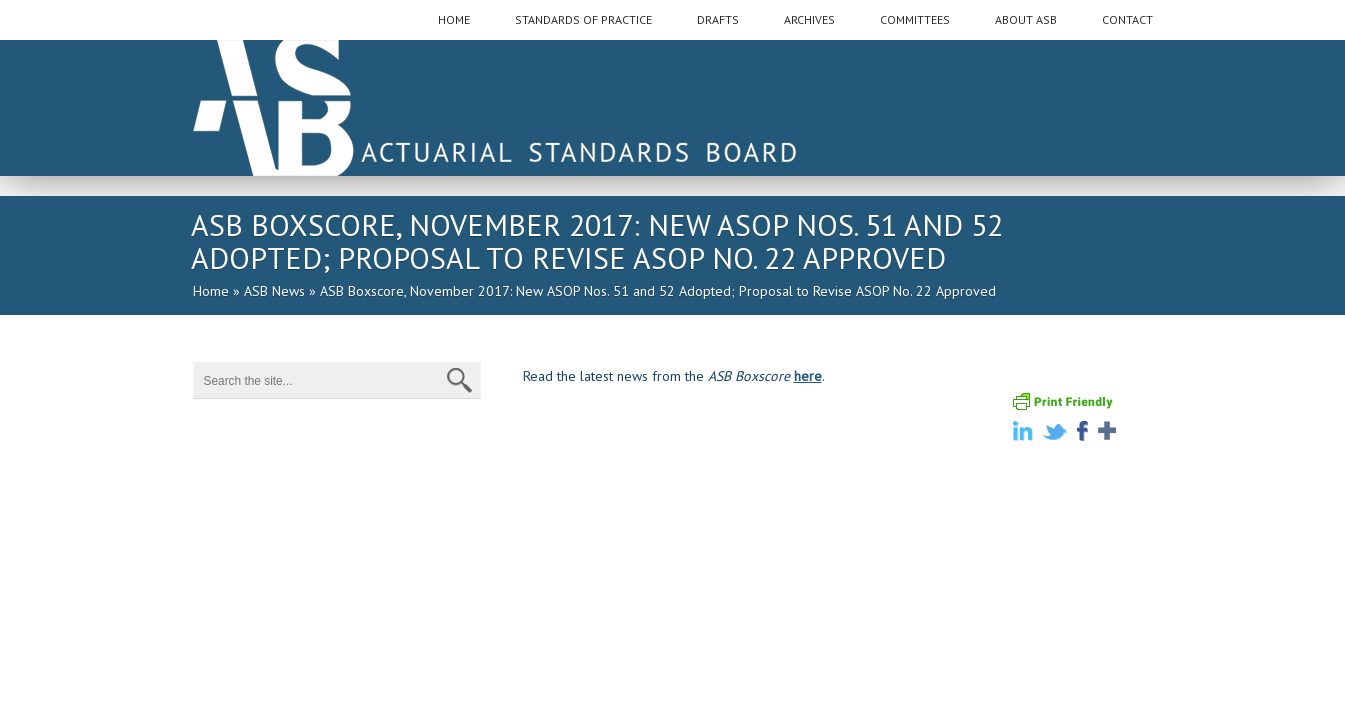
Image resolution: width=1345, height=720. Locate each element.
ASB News (274, 291)
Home (211, 291)
